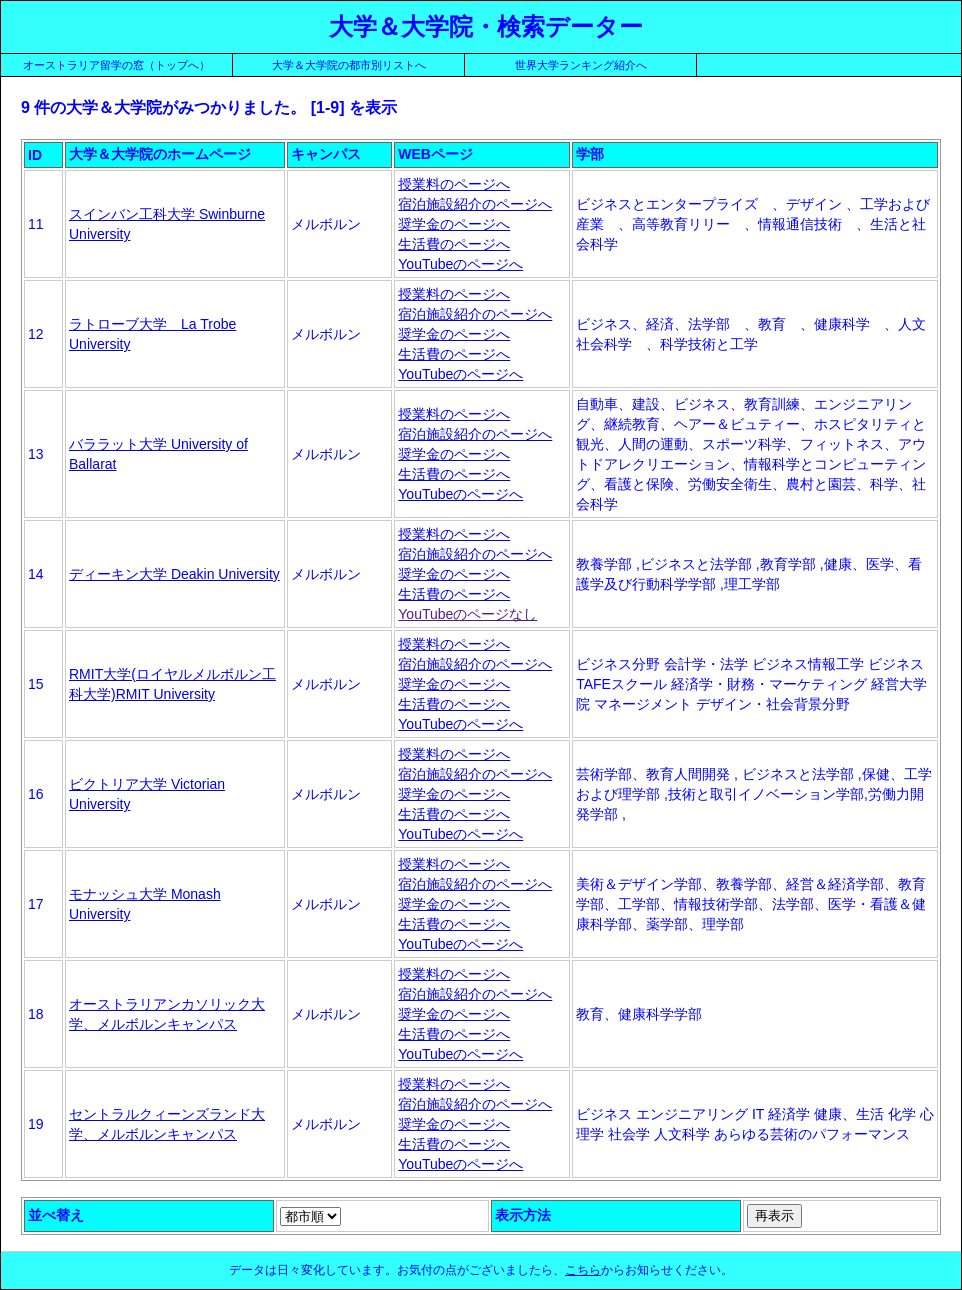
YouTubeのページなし (467, 614)
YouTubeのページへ (460, 264)
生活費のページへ (454, 244)
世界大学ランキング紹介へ (581, 65)
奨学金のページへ (454, 224)
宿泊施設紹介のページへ (475, 204)
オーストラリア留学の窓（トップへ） (116, 65)
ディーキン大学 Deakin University (174, 574)
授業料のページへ (454, 184)
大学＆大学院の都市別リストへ (349, 65)
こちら (583, 1270)
